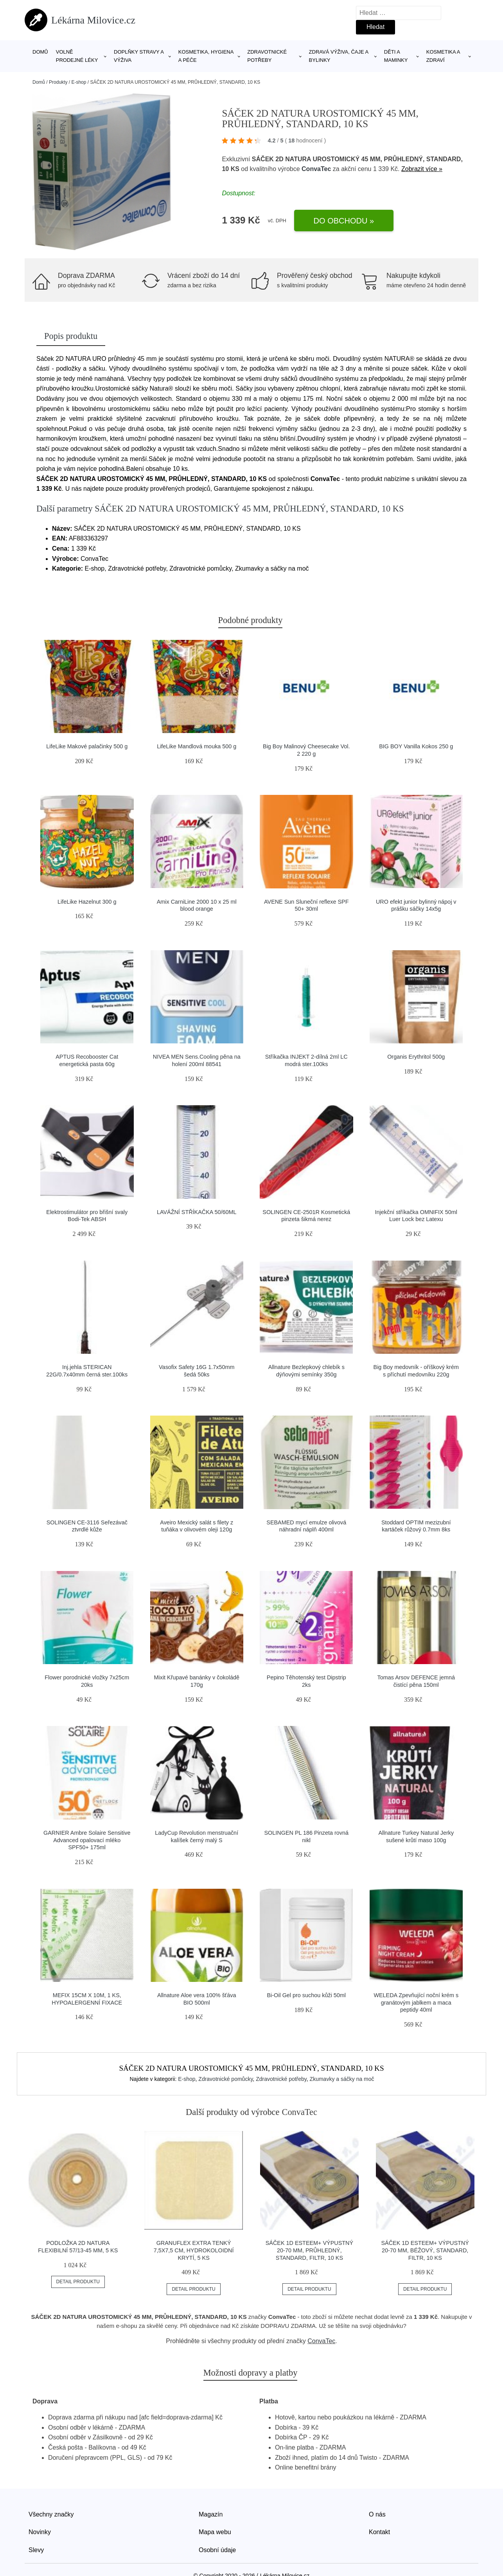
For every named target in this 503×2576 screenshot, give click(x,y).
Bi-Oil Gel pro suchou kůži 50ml (306, 1995)
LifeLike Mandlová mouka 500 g (196, 746)
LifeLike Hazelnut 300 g (86, 902)
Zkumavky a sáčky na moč (342, 2079)
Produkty (58, 82)
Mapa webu (215, 2532)
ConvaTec (316, 169)
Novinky (40, 2532)
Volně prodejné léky (77, 56)
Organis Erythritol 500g (416, 1057)
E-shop (78, 82)
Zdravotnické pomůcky (225, 2079)
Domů (40, 52)
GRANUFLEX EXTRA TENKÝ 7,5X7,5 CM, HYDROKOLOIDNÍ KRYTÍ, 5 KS (194, 2250)
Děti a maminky (396, 56)
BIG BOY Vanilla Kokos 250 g (416, 746)
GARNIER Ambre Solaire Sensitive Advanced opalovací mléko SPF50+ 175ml (86, 1840)
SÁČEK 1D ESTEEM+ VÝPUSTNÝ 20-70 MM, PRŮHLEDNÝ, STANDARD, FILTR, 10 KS (309, 2250)
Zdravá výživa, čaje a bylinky (338, 56)
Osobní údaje (217, 2550)
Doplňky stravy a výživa (138, 56)
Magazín (211, 2514)
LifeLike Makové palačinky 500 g (87, 746)
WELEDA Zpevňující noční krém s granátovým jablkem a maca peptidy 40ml (416, 2002)
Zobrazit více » (421, 169)
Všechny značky (51, 2514)
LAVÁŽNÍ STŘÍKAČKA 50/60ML (197, 1212)
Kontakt (379, 2532)
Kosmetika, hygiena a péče (206, 56)
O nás (377, 2514)
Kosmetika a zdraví (443, 56)
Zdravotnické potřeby (267, 56)
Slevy (36, 2550)
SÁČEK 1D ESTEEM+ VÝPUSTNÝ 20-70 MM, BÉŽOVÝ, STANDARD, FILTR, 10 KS (425, 2250)
